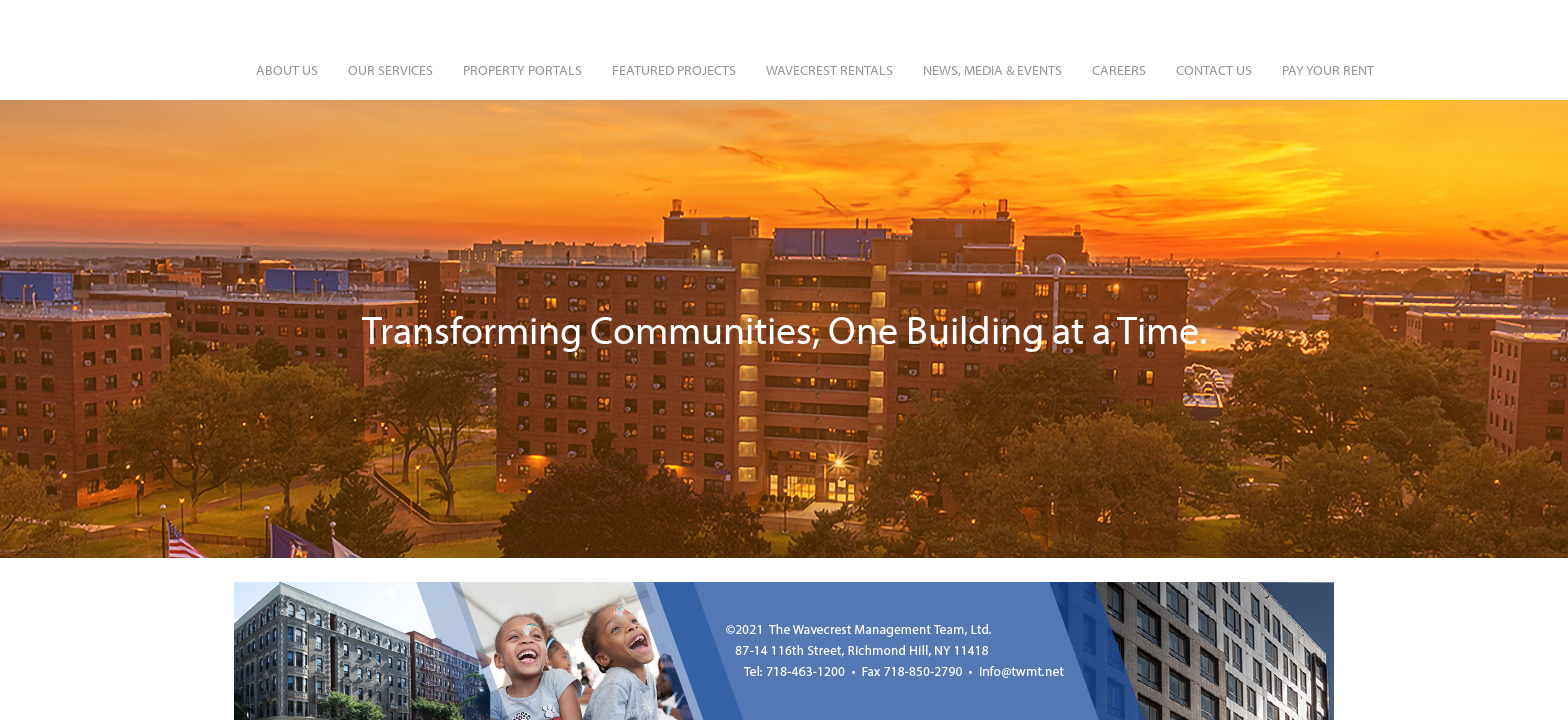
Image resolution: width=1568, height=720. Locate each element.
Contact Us (1214, 70)
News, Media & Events (992, 70)
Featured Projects (674, 70)
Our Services (390, 70)
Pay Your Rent (1328, 70)
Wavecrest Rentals (829, 70)
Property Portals (522, 70)
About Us (287, 70)
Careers (1119, 70)
